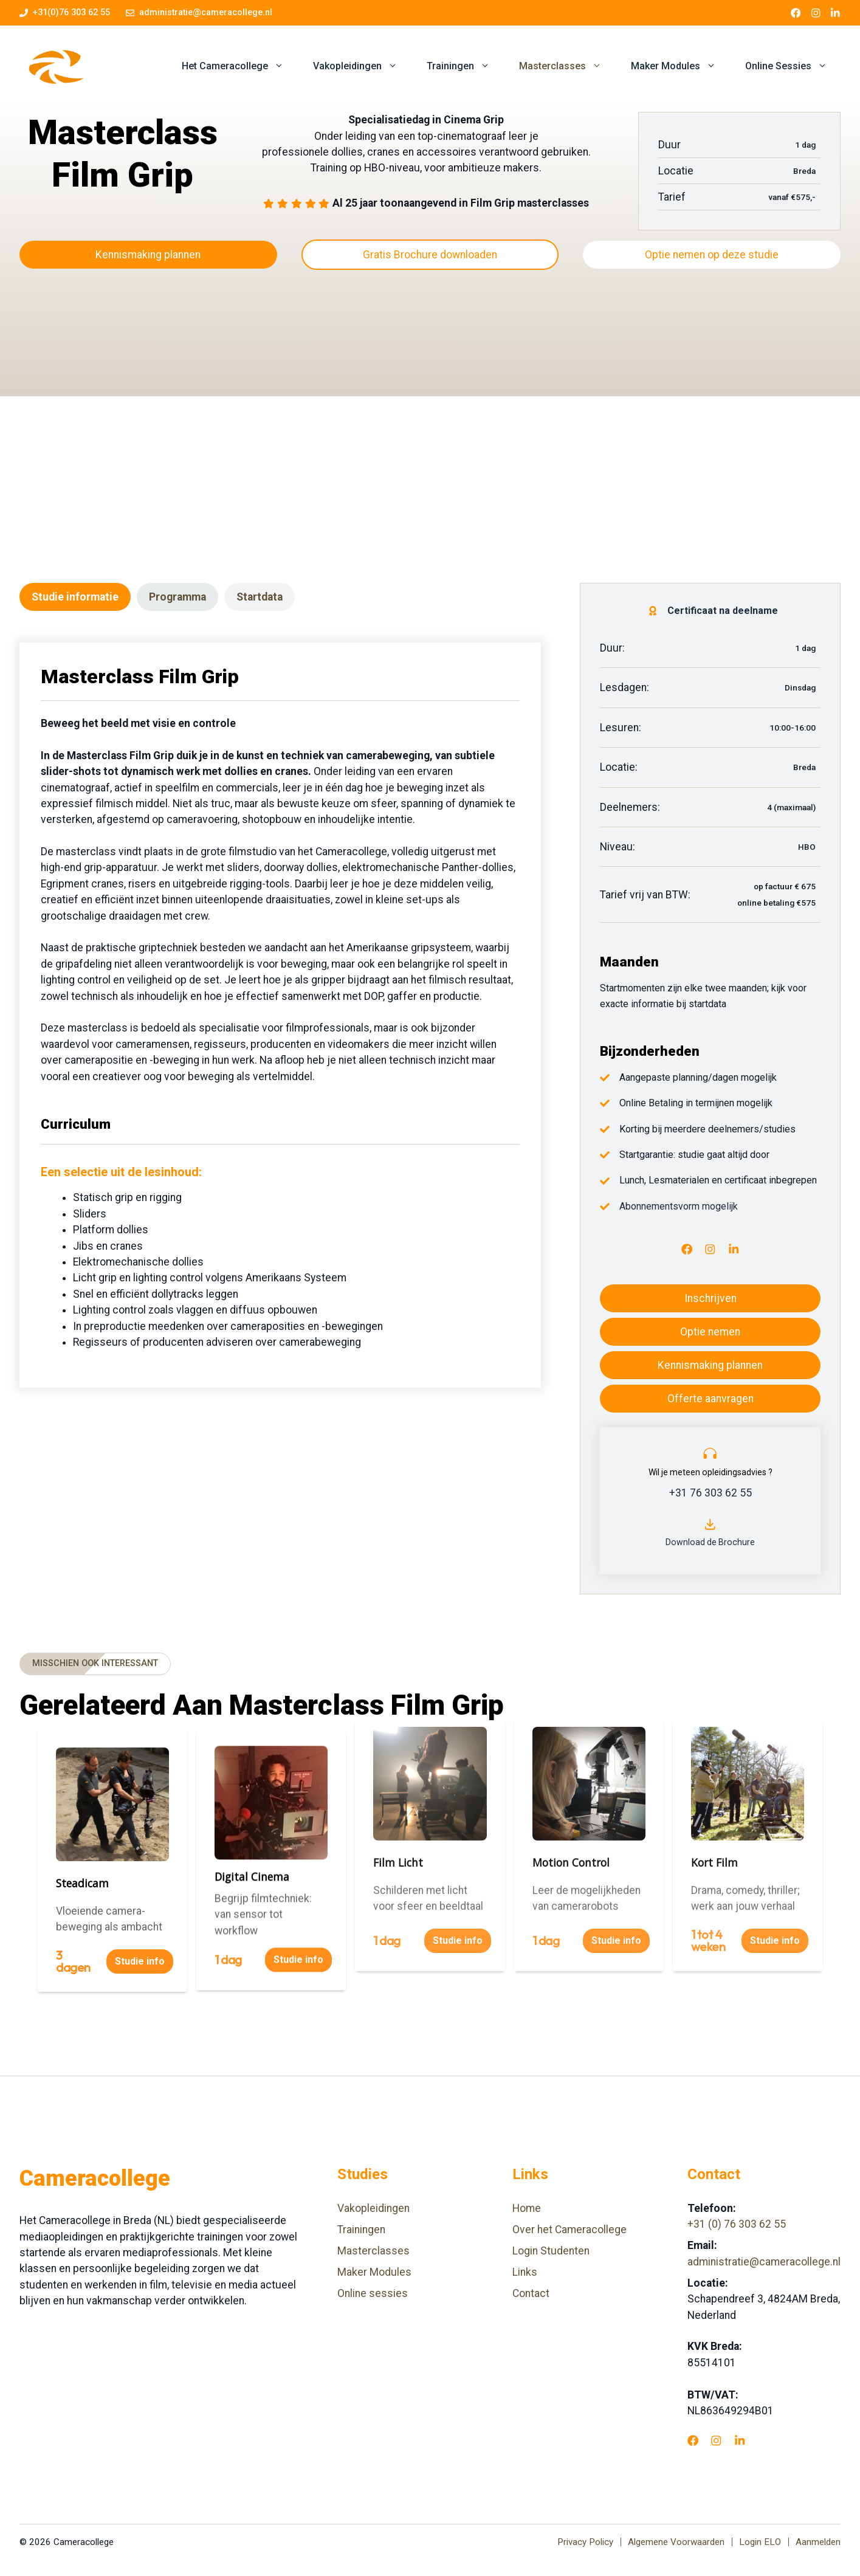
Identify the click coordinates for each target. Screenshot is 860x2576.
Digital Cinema (252, 1757)
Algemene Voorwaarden (676, 2541)
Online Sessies (793, 66)
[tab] (75, 597)
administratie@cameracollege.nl (205, 12)
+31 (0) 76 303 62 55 (736, 2224)
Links (524, 2272)
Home (526, 2208)
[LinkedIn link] (835, 13)
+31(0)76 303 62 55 (71, 12)
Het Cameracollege (240, 66)
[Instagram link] (816, 13)
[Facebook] (686, 1249)
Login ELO (760, 2541)
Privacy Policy (585, 2541)
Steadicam (82, 1844)
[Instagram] (709, 1249)
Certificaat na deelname (722, 610)
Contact (530, 2293)
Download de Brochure (710, 1542)
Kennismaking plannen (148, 255)
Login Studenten (551, 2251)
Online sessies (372, 2293)
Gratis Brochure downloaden (430, 255)
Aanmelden (818, 2541)
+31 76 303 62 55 (710, 1493)
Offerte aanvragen (710, 1399)
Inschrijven (710, 1298)
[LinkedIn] (733, 1249)
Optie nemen (710, 1332)
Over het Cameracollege (569, 2229)
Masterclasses (567, 66)
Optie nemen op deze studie (712, 255)
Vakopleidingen (362, 66)
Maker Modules (681, 66)
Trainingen (465, 66)
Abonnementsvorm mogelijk (678, 1206)
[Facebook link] (796, 13)
